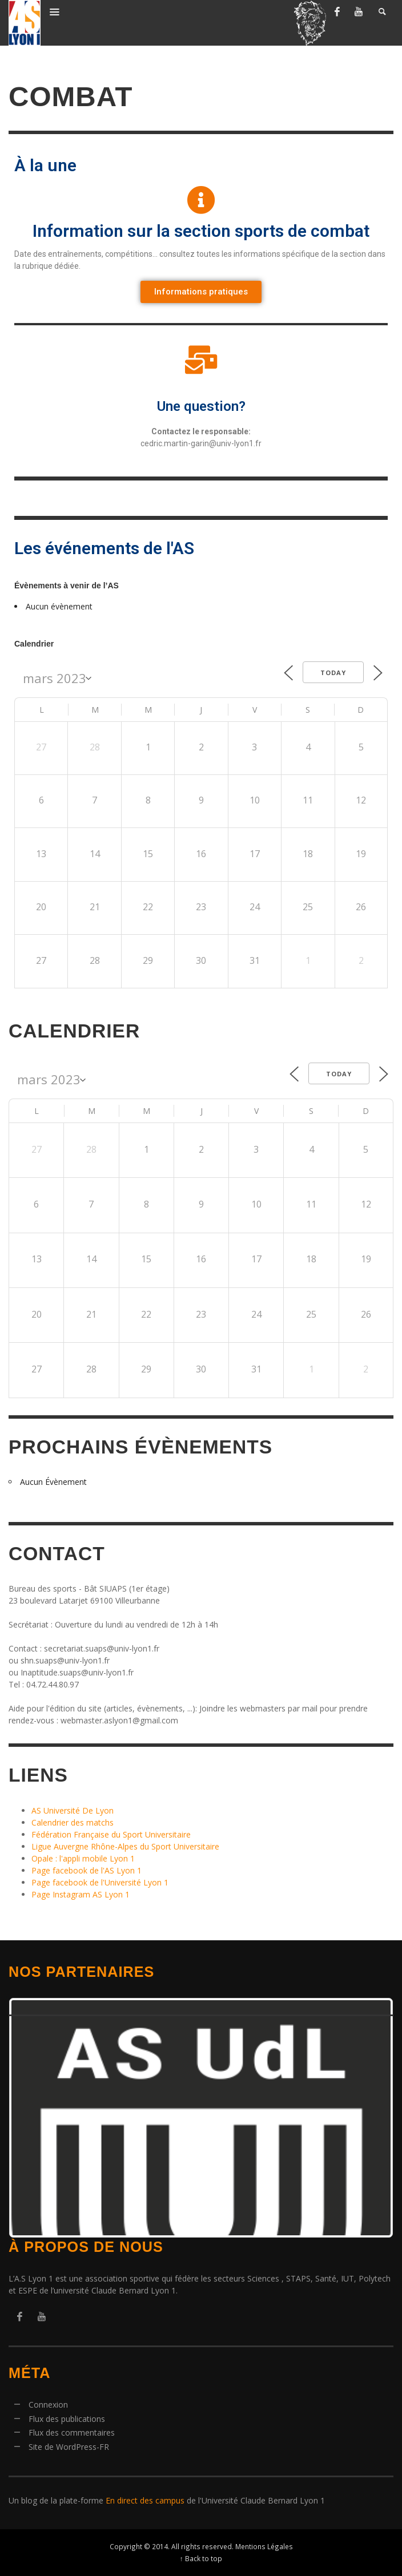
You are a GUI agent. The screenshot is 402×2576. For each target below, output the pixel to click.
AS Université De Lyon (72, 1810)
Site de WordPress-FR (69, 2446)
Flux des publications (67, 2418)
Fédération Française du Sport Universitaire (111, 1834)
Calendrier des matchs (72, 1822)
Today (333, 672)
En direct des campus (145, 2500)
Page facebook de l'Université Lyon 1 (99, 1882)
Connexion (48, 2404)
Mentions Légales (264, 2546)
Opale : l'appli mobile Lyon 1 (83, 1858)
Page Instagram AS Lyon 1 (80, 1894)
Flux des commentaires (72, 2432)
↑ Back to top (201, 2558)
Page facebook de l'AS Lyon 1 (86, 1870)
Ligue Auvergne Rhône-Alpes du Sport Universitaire (125, 1846)
